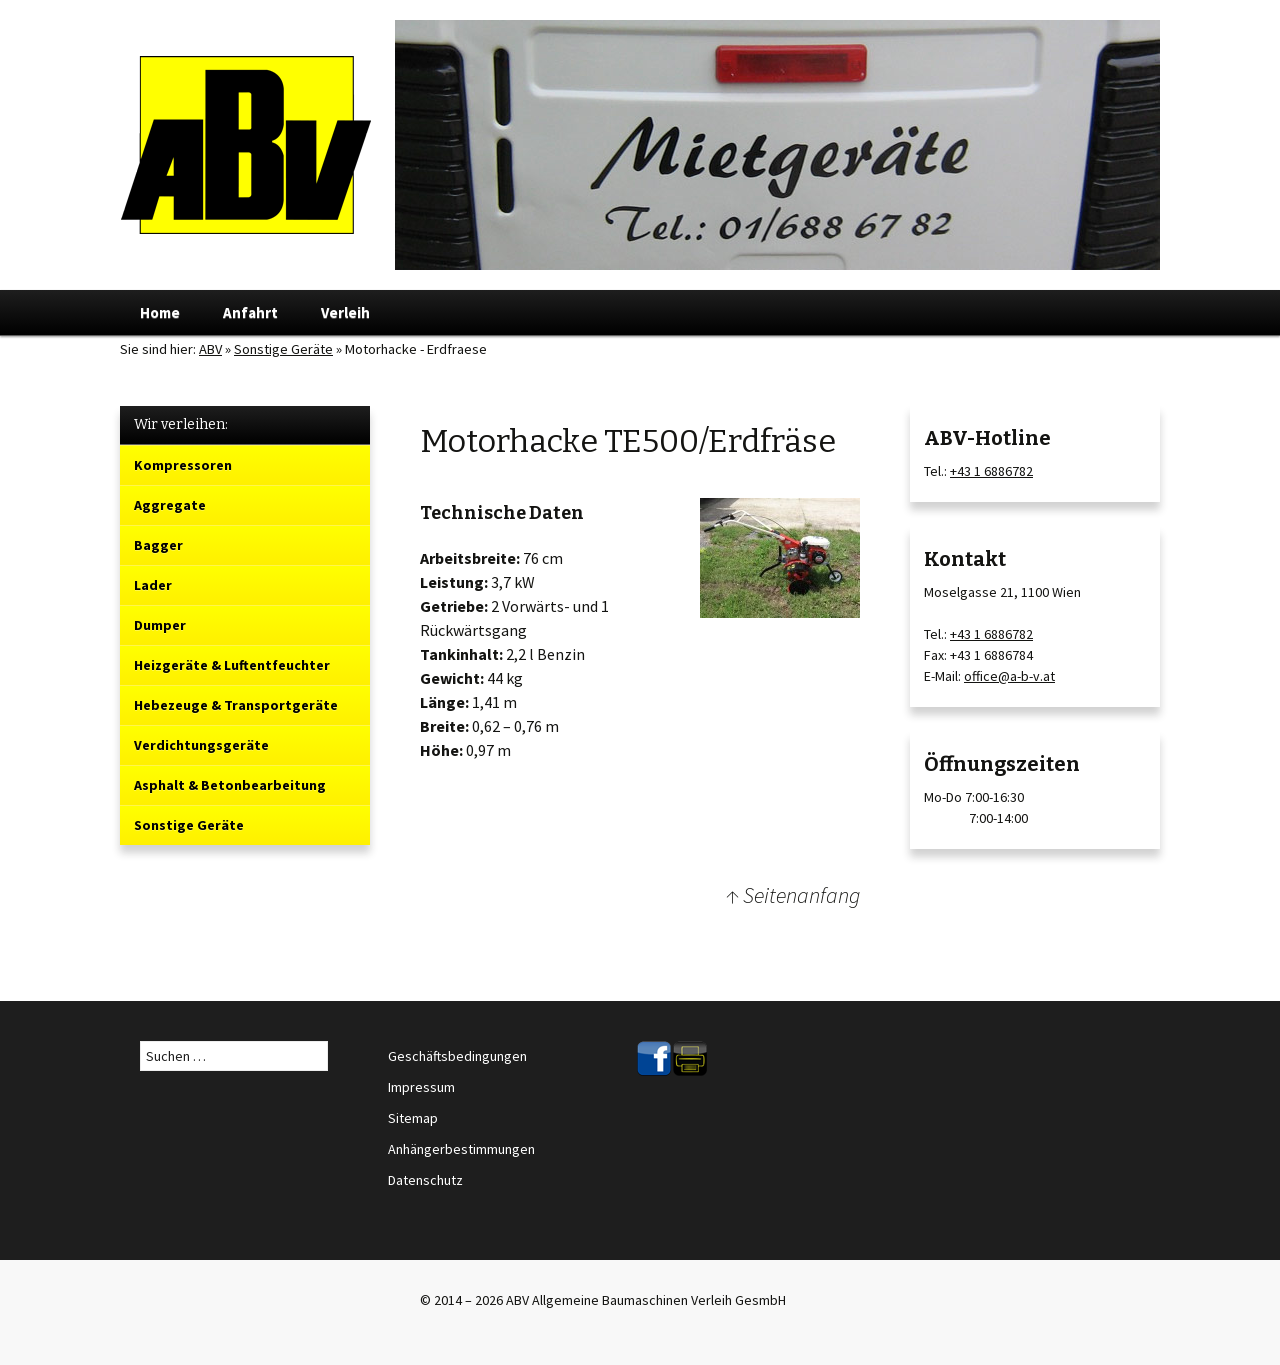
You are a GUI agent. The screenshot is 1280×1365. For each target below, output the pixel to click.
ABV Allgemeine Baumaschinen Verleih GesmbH (646, 1300)
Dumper (160, 625)
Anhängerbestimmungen (461, 1149)
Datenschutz (425, 1180)
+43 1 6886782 (991, 471)
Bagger (158, 545)
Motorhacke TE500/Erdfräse (628, 441)
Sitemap (413, 1118)
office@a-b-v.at (1009, 676)
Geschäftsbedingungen (457, 1056)
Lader (153, 585)
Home (160, 312)
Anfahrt (250, 312)
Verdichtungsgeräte (201, 745)
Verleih (345, 312)
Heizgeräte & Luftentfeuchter (232, 665)
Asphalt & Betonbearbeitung (230, 785)
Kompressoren (183, 465)
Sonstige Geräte (189, 825)
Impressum (421, 1087)
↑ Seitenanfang (793, 895)
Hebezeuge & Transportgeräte (236, 705)
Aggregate (170, 505)
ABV (210, 349)
